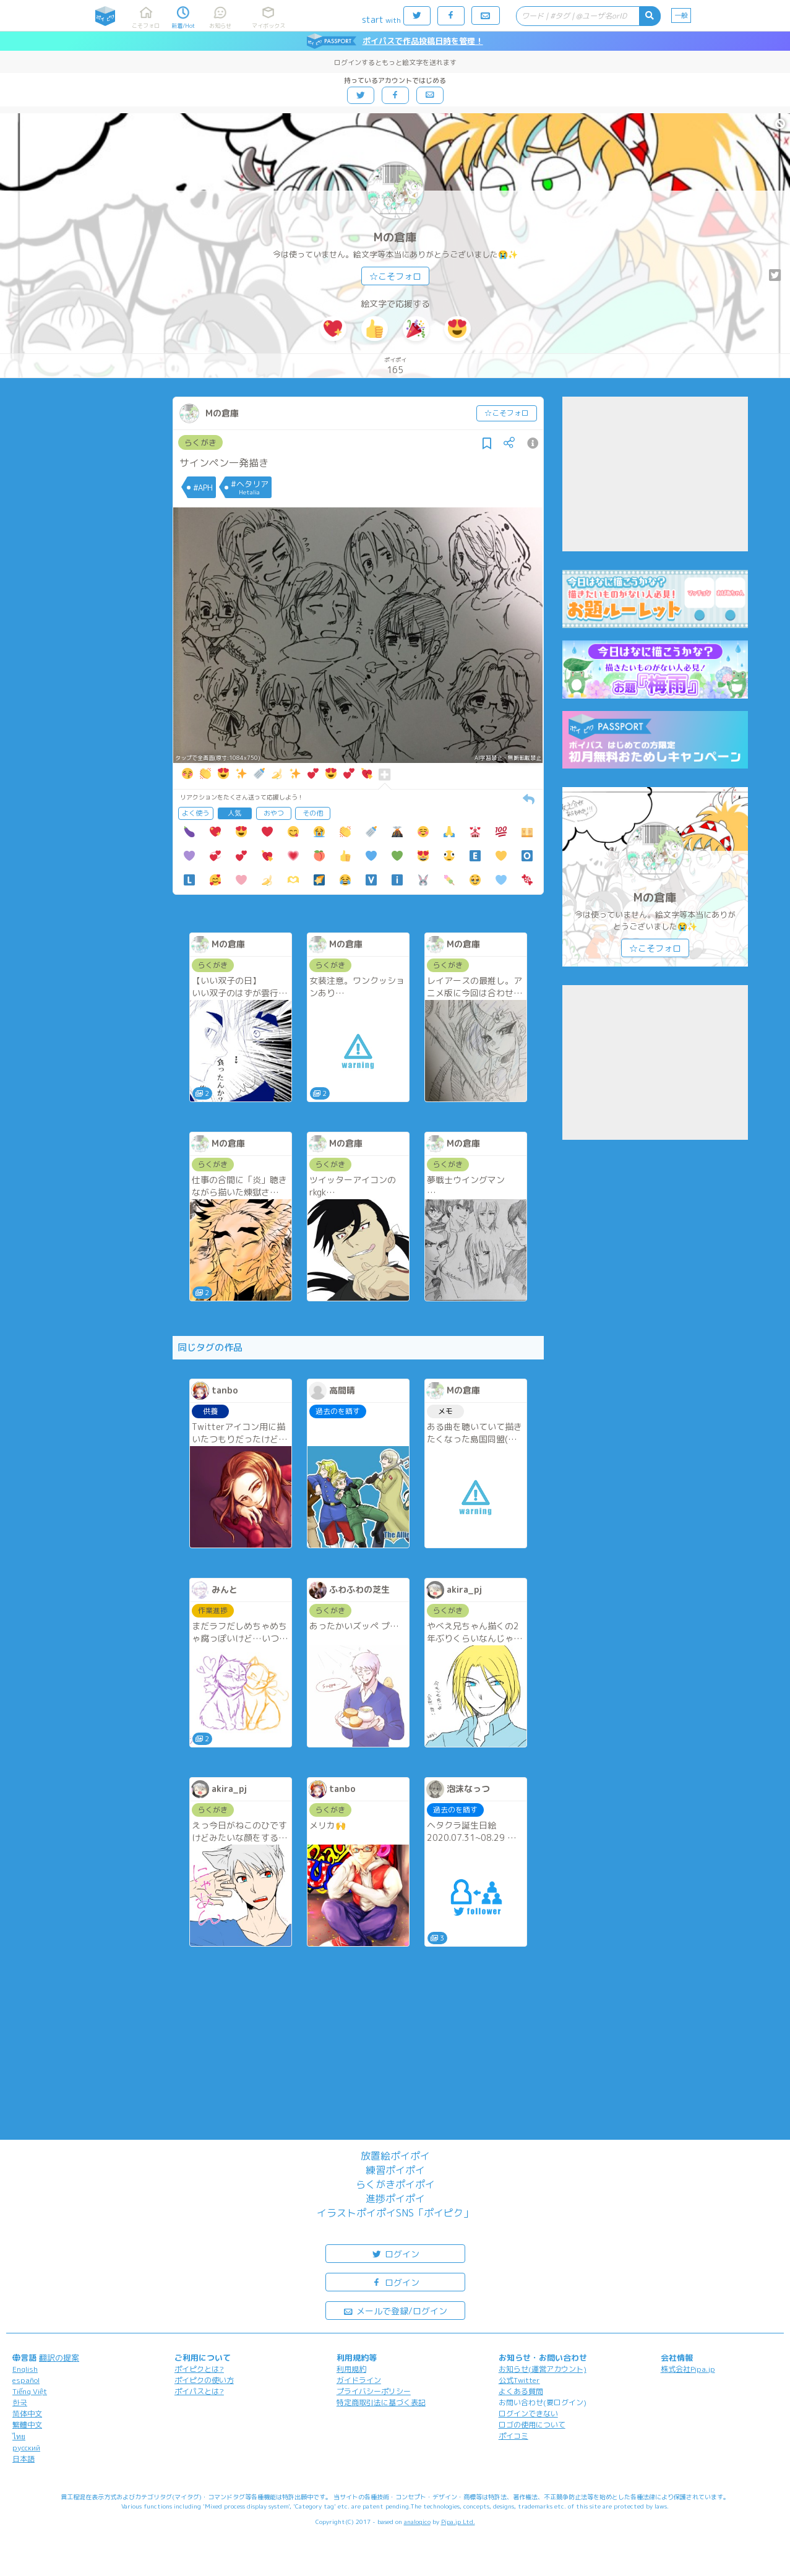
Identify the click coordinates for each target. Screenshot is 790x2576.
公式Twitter (519, 2380)
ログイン (395, 2253)
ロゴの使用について (532, 2424)
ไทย (18, 2436)
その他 (313, 813)
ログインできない (528, 2413)
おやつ (274, 813)
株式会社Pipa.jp (688, 2369)
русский (26, 2447)
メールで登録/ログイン (395, 2310)
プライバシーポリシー (374, 2391)
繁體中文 (27, 2424)
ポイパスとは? (199, 2391)
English (25, 2369)
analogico (417, 2521)
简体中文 (27, 2413)
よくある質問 (521, 2391)
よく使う (195, 813)
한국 (19, 2402)
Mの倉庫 (395, 237)
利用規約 (351, 2369)
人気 (234, 813)
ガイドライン (359, 2380)
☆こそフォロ (395, 276)
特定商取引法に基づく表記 (381, 2402)
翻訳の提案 (59, 2357)
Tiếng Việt (29, 2391)
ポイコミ (513, 2436)
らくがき (200, 442)
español (26, 2380)
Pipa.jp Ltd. (458, 2521)
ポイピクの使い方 (204, 2380)
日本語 (23, 2458)
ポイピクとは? (199, 2369)
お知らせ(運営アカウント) (542, 2369)
